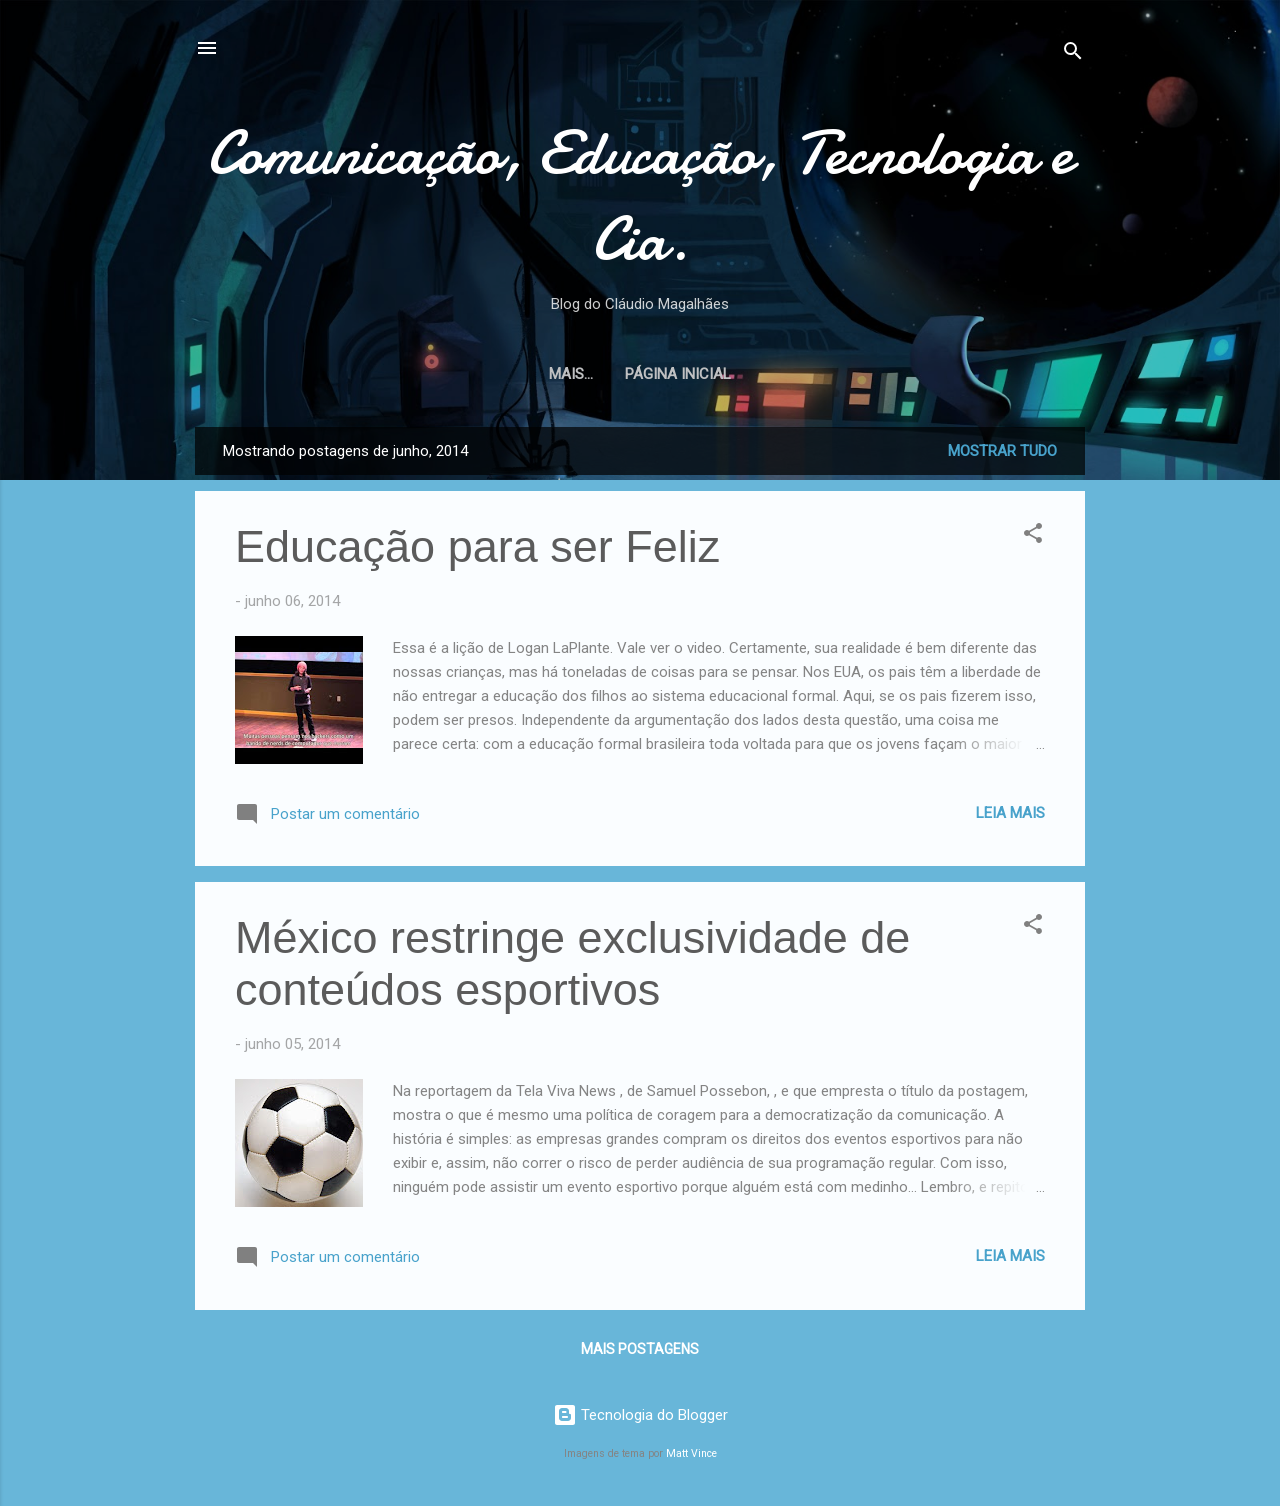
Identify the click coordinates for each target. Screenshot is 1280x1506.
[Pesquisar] (1073, 54)
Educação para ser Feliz (477, 546)
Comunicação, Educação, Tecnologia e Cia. (640, 196)
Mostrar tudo (1002, 451)
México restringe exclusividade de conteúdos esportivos (572, 963)
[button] (1033, 536)
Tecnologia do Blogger (640, 1415)
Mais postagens (640, 1349)
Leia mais (1010, 813)
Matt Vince (691, 1453)
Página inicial (640, 374)
